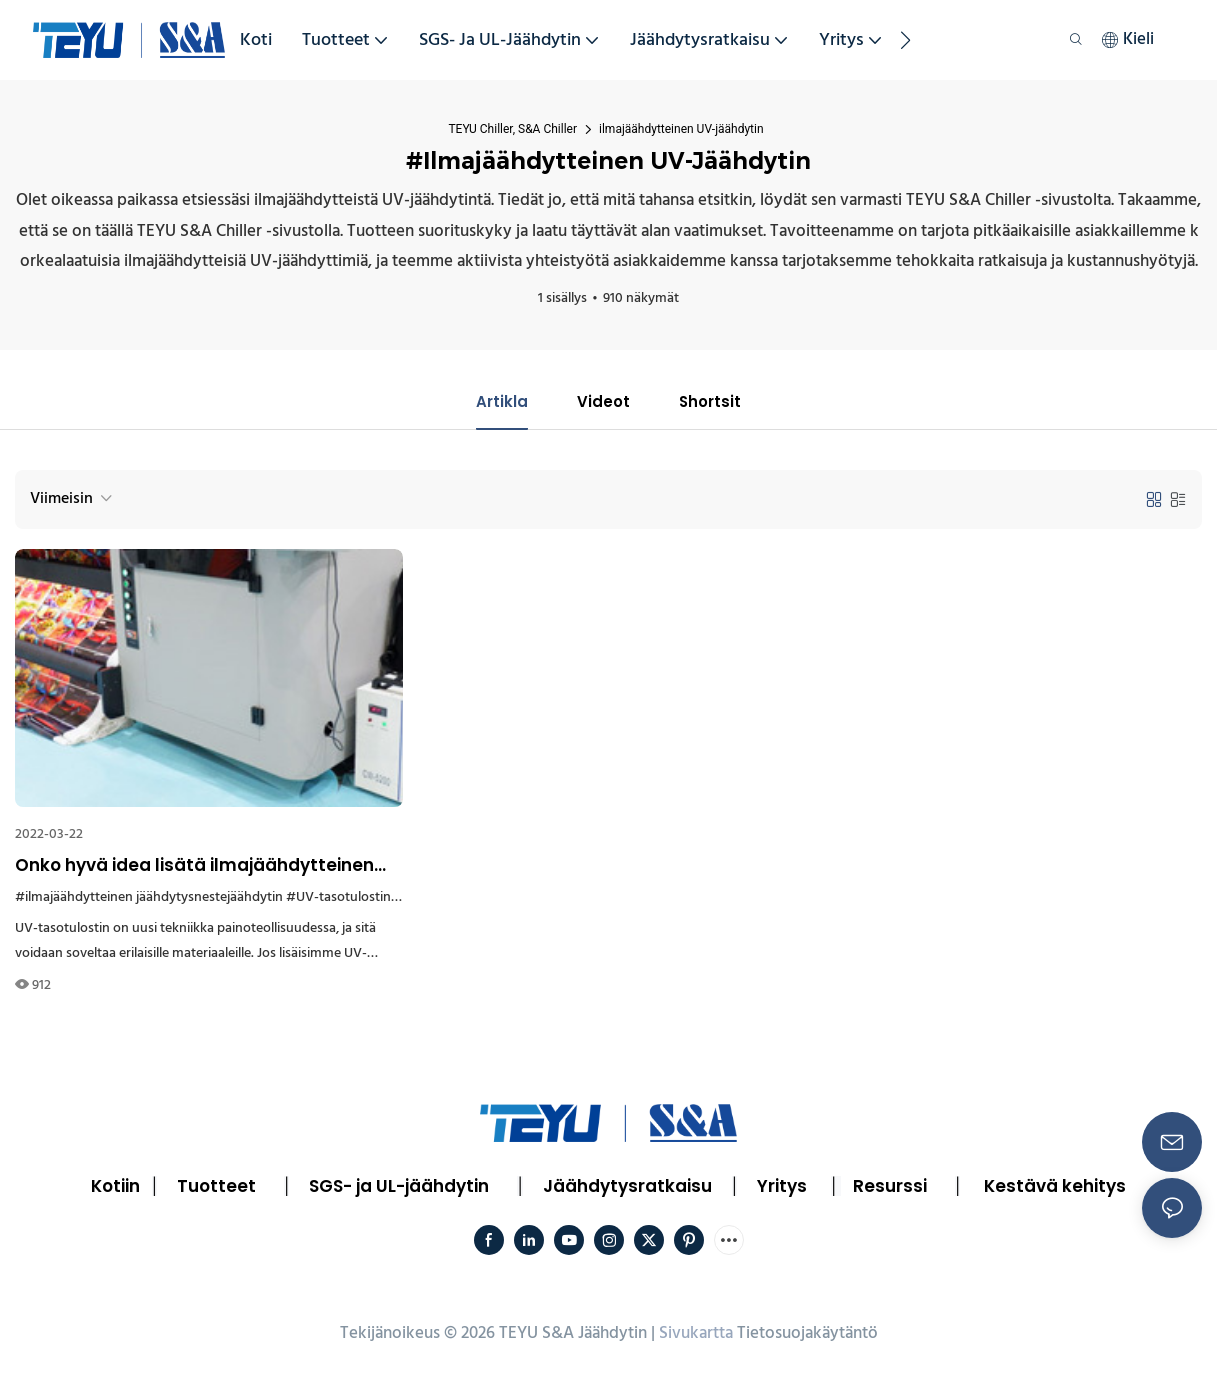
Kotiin (115, 1188)
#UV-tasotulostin (338, 899)
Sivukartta (696, 1335)
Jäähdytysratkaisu (627, 1188)
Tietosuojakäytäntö (807, 1335)
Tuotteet (216, 1188)
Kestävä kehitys (1055, 1188)
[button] (905, 40)
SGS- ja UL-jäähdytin (399, 1188)
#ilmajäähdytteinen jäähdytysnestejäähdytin (149, 899)
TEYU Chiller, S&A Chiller (512, 129)
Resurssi (890, 1188)
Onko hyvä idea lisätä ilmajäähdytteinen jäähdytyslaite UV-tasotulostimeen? (194, 868)
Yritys (782, 1188)
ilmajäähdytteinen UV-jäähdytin (681, 129)
